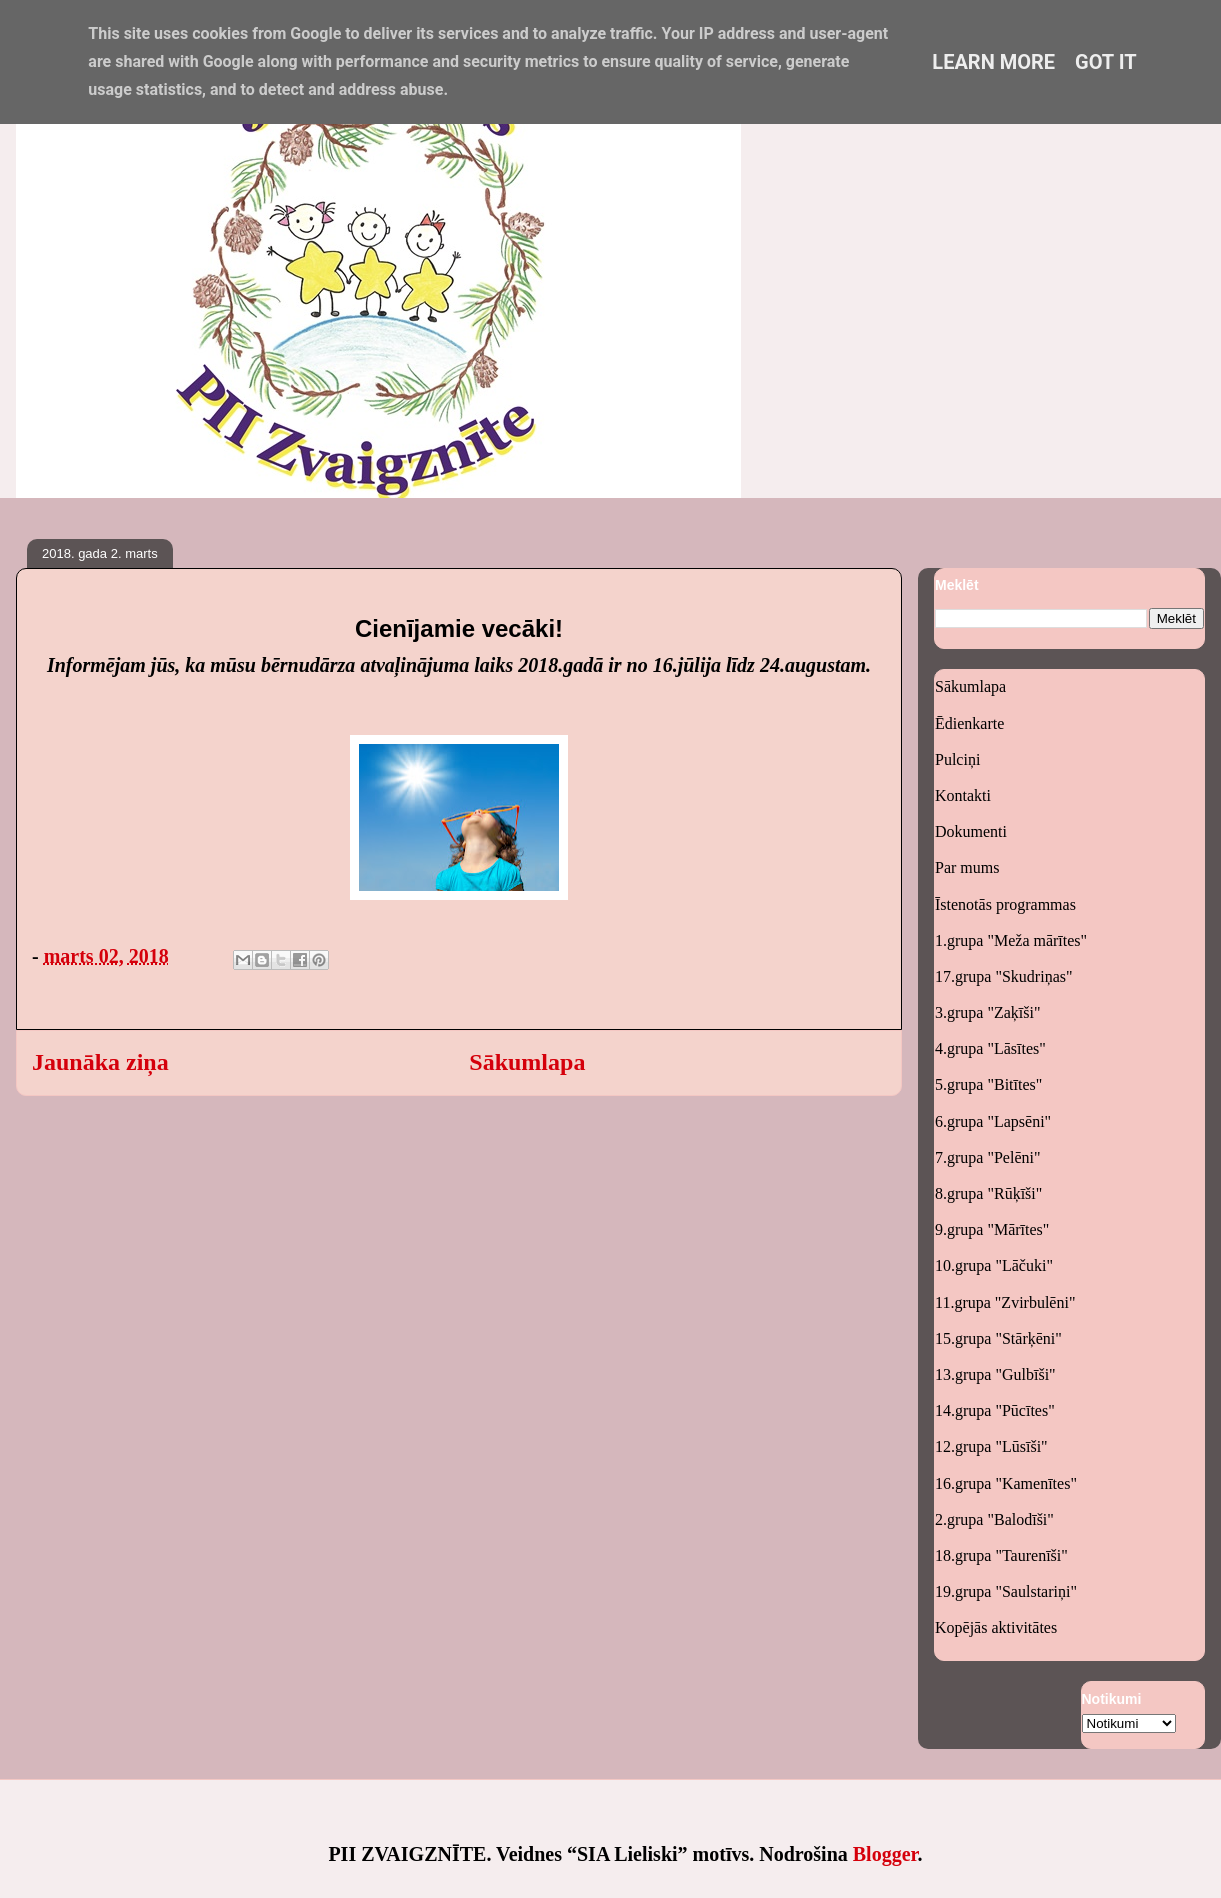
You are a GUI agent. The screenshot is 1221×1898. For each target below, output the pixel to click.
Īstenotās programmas (1005, 904)
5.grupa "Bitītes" (988, 1084)
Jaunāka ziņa (100, 1062)
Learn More (993, 62)
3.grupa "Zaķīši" (987, 1012)
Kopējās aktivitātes (996, 1627)
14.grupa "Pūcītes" (995, 1410)
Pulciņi (957, 759)
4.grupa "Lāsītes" (990, 1048)
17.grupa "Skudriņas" (1004, 976)
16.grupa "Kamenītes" (1006, 1483)
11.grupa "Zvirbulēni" (1005, 1302)
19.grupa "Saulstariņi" (1006, 1591)
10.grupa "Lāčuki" (994, 1265)
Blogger (885, 1854)
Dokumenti (971, 831)
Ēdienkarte (969, 723)
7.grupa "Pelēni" (987, 1157)
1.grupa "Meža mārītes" (1011, 940)
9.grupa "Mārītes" (992, 1229)
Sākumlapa (527, 1062)
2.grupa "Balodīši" (994, 1519)
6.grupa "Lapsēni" (993, 1121)
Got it (1106, 62)
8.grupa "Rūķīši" (988, 1193)
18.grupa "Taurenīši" (1001, 1555)
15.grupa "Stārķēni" (998, 1338)
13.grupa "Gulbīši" (995, 1374)
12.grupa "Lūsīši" (991, 1446)
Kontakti (963, 795)
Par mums (967, 867)
